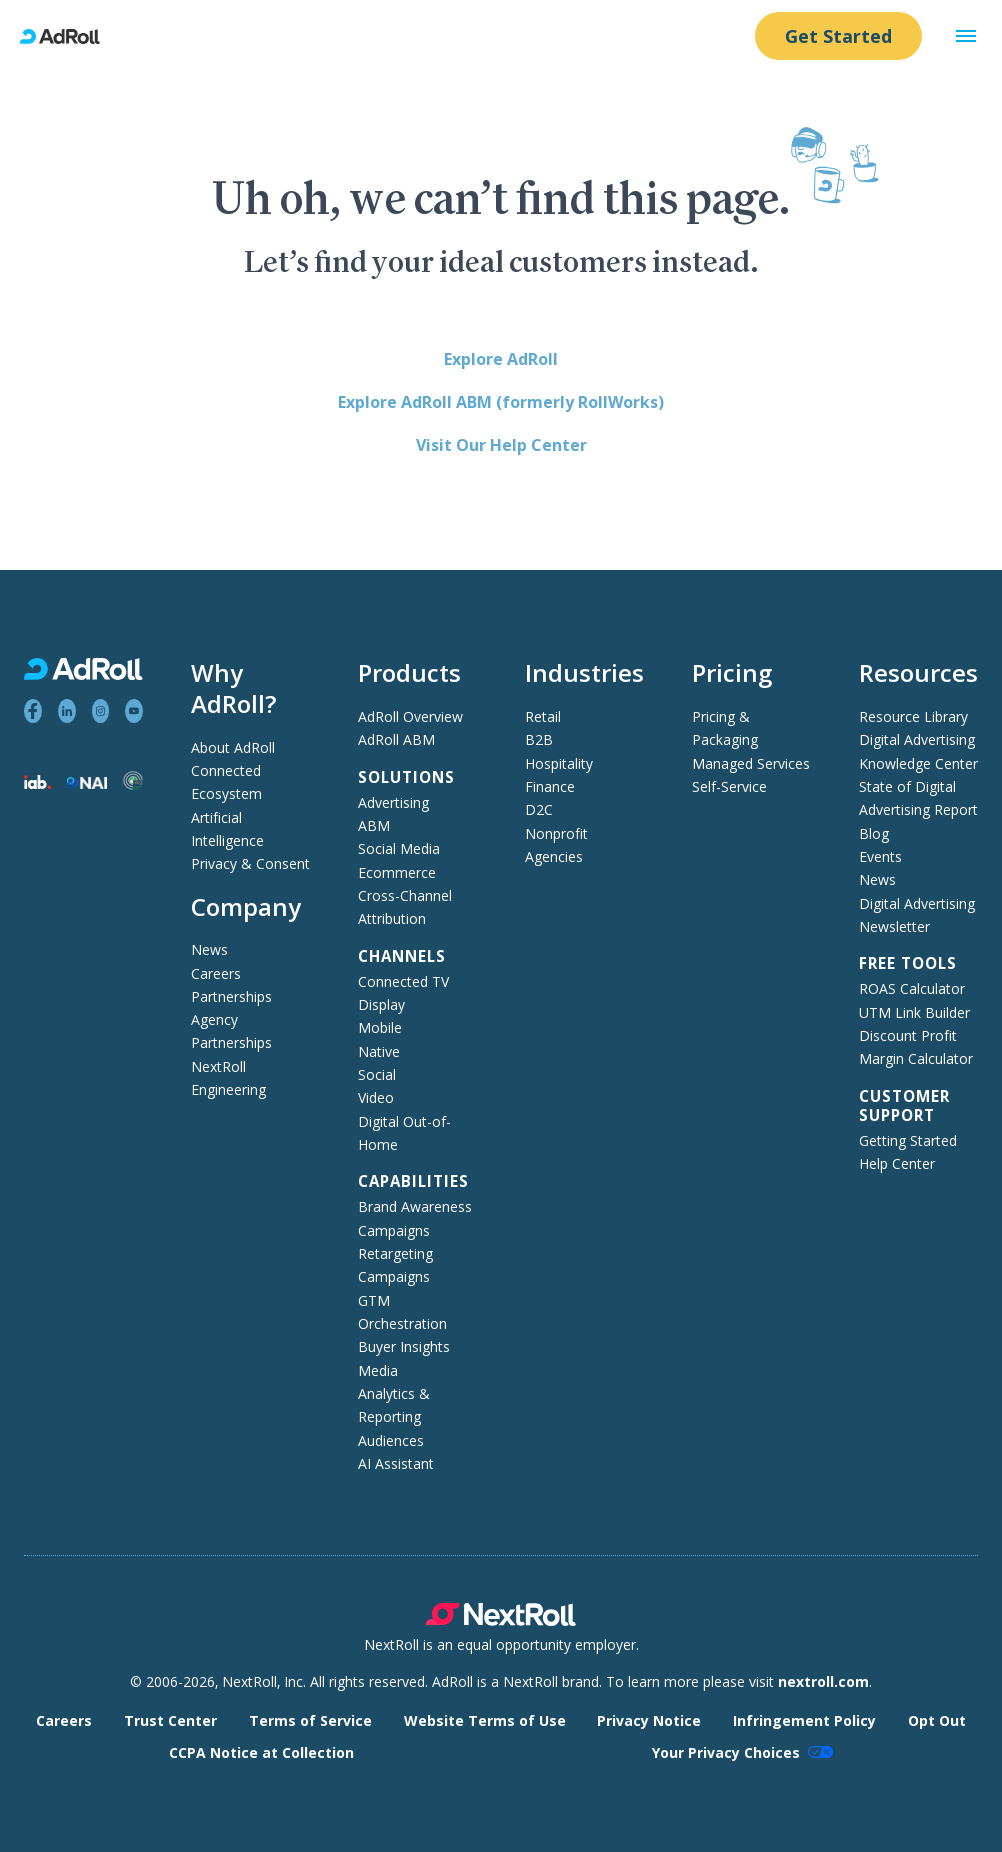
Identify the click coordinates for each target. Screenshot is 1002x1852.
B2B (539, 739)
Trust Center (170, 1720)
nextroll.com (823, 1681)
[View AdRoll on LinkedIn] (67, 711)
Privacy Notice (649, 1720)
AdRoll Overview (410, 716)
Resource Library (913, 716)
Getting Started (908, 1140)
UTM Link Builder (914, 1012)
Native (379, 1051)
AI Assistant (396, 1463)
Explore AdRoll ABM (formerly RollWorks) (501, 402)
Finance (550, 786)
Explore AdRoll (501, 359)
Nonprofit (556, 833)
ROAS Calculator (912, 988)
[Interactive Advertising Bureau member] (37, 783)
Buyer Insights (404, 1346)
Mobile (380, 1027)
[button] (966, 36)
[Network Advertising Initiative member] (87, 783)
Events (880, 856)
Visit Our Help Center (501, 445)
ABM (374, 825)
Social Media (399, 848)
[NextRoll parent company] (501, 1620)
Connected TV (403, 981)
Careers (216, 973)
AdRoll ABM (396, 739)
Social (377, 1074)
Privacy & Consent (250, 863)
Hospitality (559, 763)
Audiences (391, 1440)
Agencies (554, 856)
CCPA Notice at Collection (261, 1752)
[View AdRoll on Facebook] (33, 711)
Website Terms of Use (485, 1720)
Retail (543, 716)
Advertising (393, 802)
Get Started (838, 36)
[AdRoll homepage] (68, 36)
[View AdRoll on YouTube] (134, 711)
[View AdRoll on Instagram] (101, 711)
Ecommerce (397, 872)
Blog (874, 833)
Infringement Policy (804, 1720)
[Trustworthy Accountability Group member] (133, 784)
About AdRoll (233, 747)
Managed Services (751, 763)
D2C (539, 809)
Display (381, 1004)
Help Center (897, 1163)
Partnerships (231, 996)
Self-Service (729, 786)
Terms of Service (310, 1720)
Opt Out (937, 1720)
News (209, 949)
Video (376, 1097)
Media (378, 1370)
